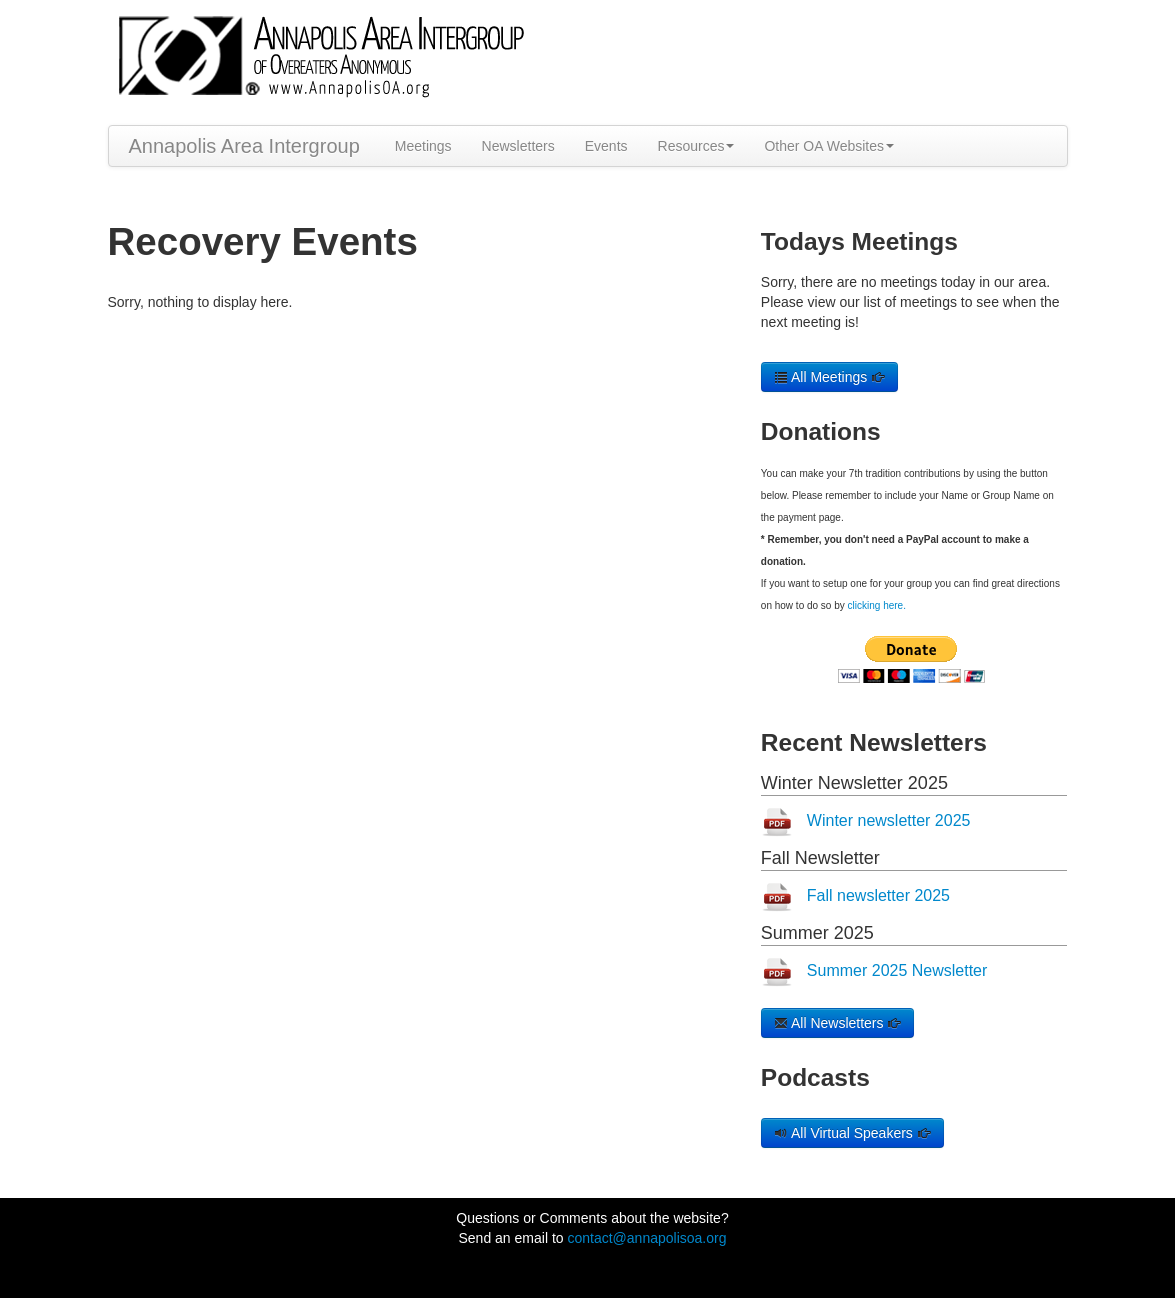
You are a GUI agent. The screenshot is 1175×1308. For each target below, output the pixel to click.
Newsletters (518, 146)
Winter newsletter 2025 (889, 820)
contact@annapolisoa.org (646, 1238)
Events (606, 146)
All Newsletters (838, 1023)
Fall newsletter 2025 (878, 895)
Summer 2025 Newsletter (897, 970)
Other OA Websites (829, 146)
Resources (696, 146)
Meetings (423, 146)
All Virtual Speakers (852, 1133)
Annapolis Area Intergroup (244, 146)
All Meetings (829, 377)
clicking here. (877, 605)
